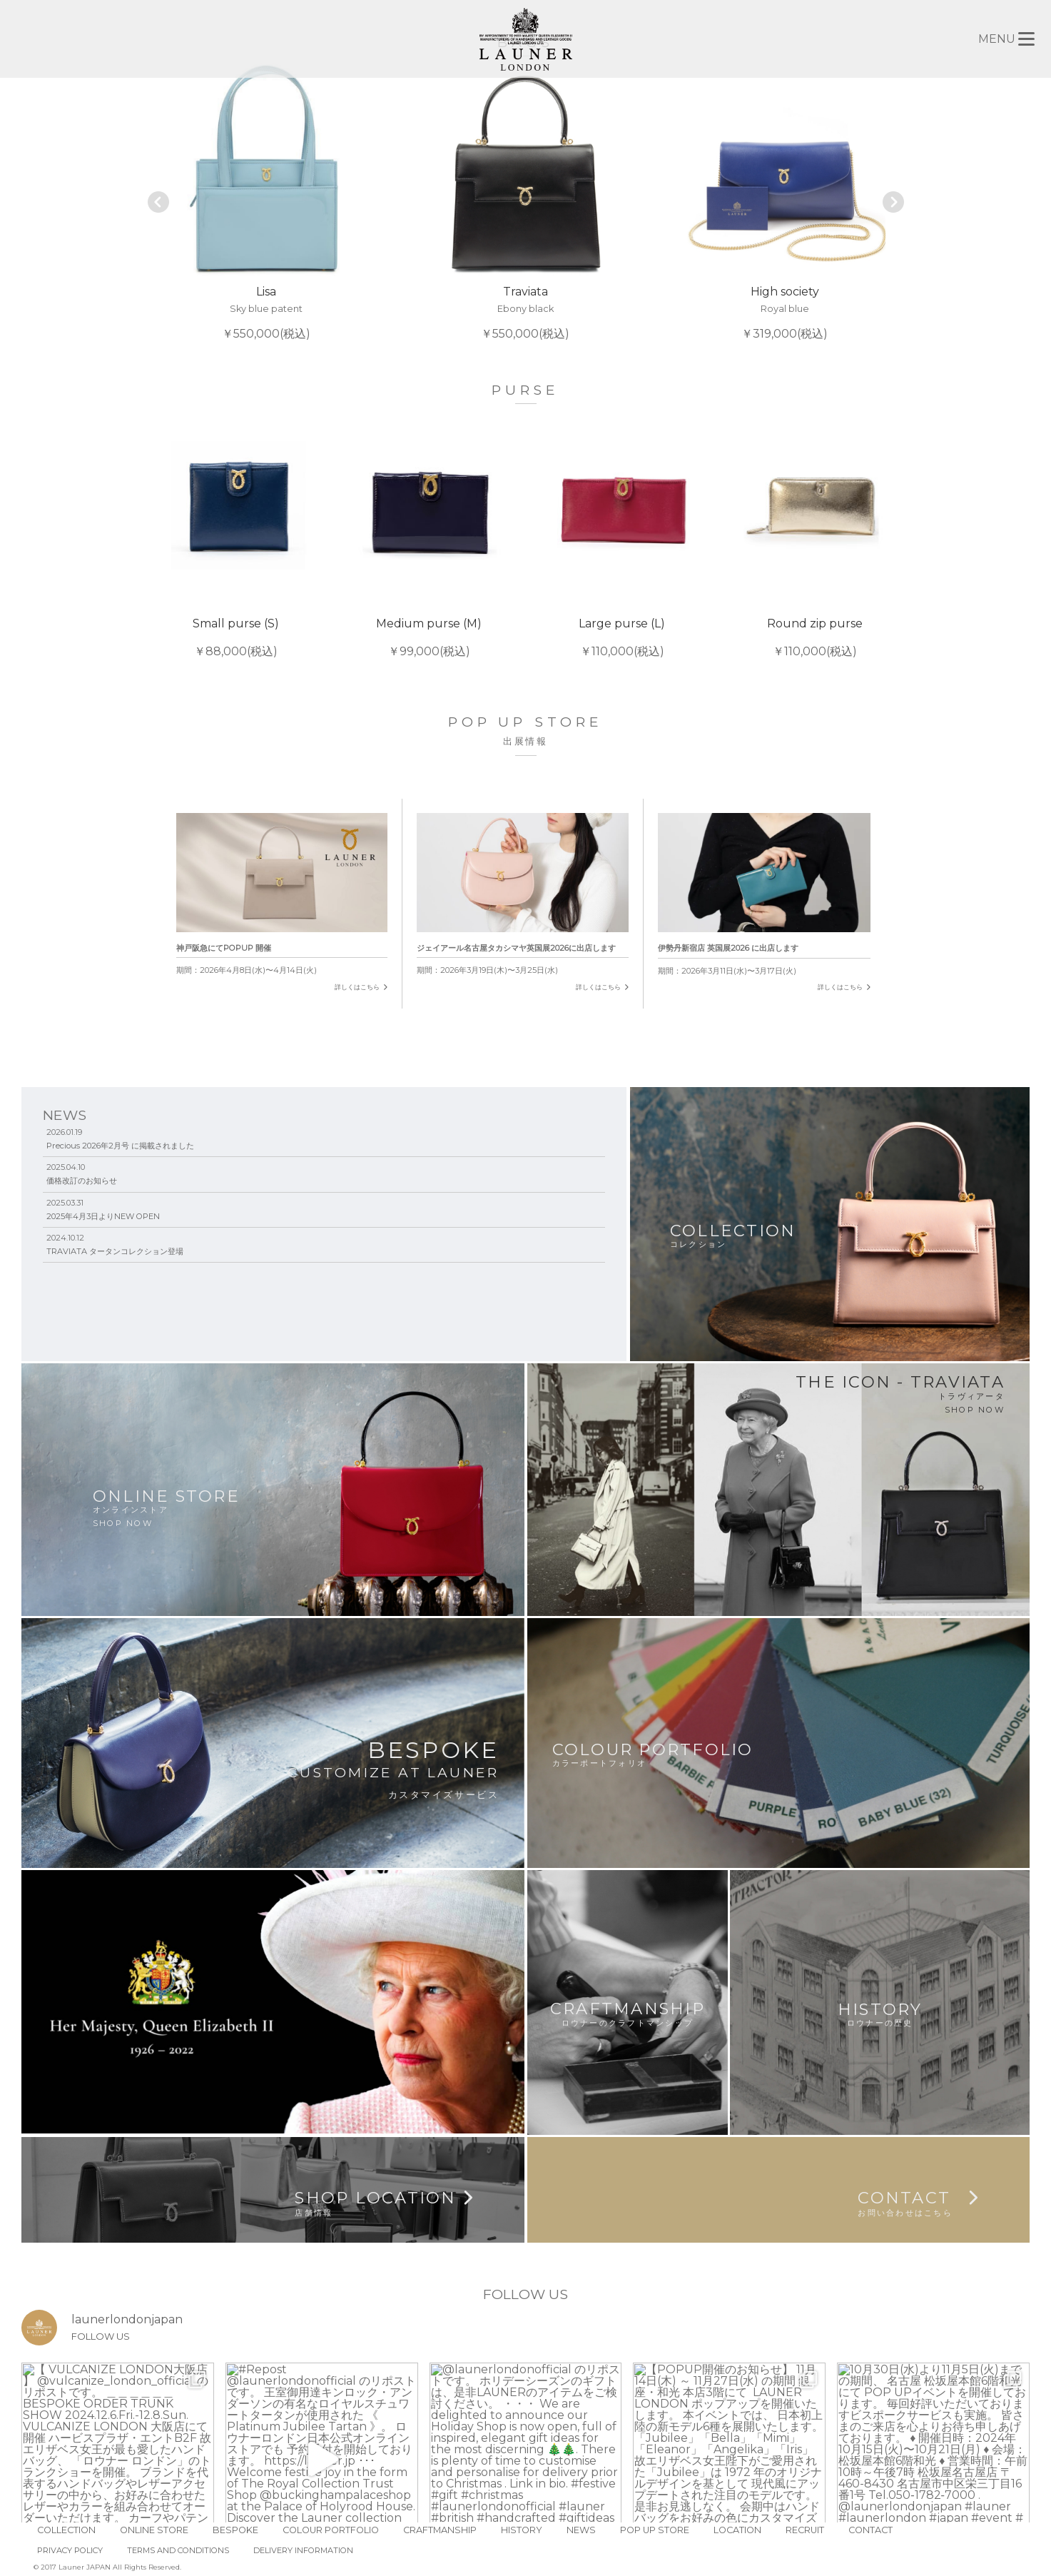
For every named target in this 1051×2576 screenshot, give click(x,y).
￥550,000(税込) (266, 202)
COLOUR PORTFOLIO (331, 2530)
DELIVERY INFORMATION (303, 2550)
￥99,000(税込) (428, 534)
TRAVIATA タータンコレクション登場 (114, 1251)
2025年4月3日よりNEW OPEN (103, 1216)
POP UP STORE (654, 2530)
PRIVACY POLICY (70, 2550)
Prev (159, 202)
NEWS (581, 2530)
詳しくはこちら (357, 987)
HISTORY (521, 2530)
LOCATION (737, 2530)
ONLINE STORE (154, 2530)
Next (892, 202)
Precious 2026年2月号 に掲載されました (120, 1146)
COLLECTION (66, 2530)
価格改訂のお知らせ (81, 1181)
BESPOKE (235, 2530)
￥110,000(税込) (622, 534)
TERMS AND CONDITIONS (178, 2550)
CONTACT (870, 2530)
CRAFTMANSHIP (440, 2530)
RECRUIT (805, 2530)
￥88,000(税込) (236, 534)
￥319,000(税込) (784, 202)
